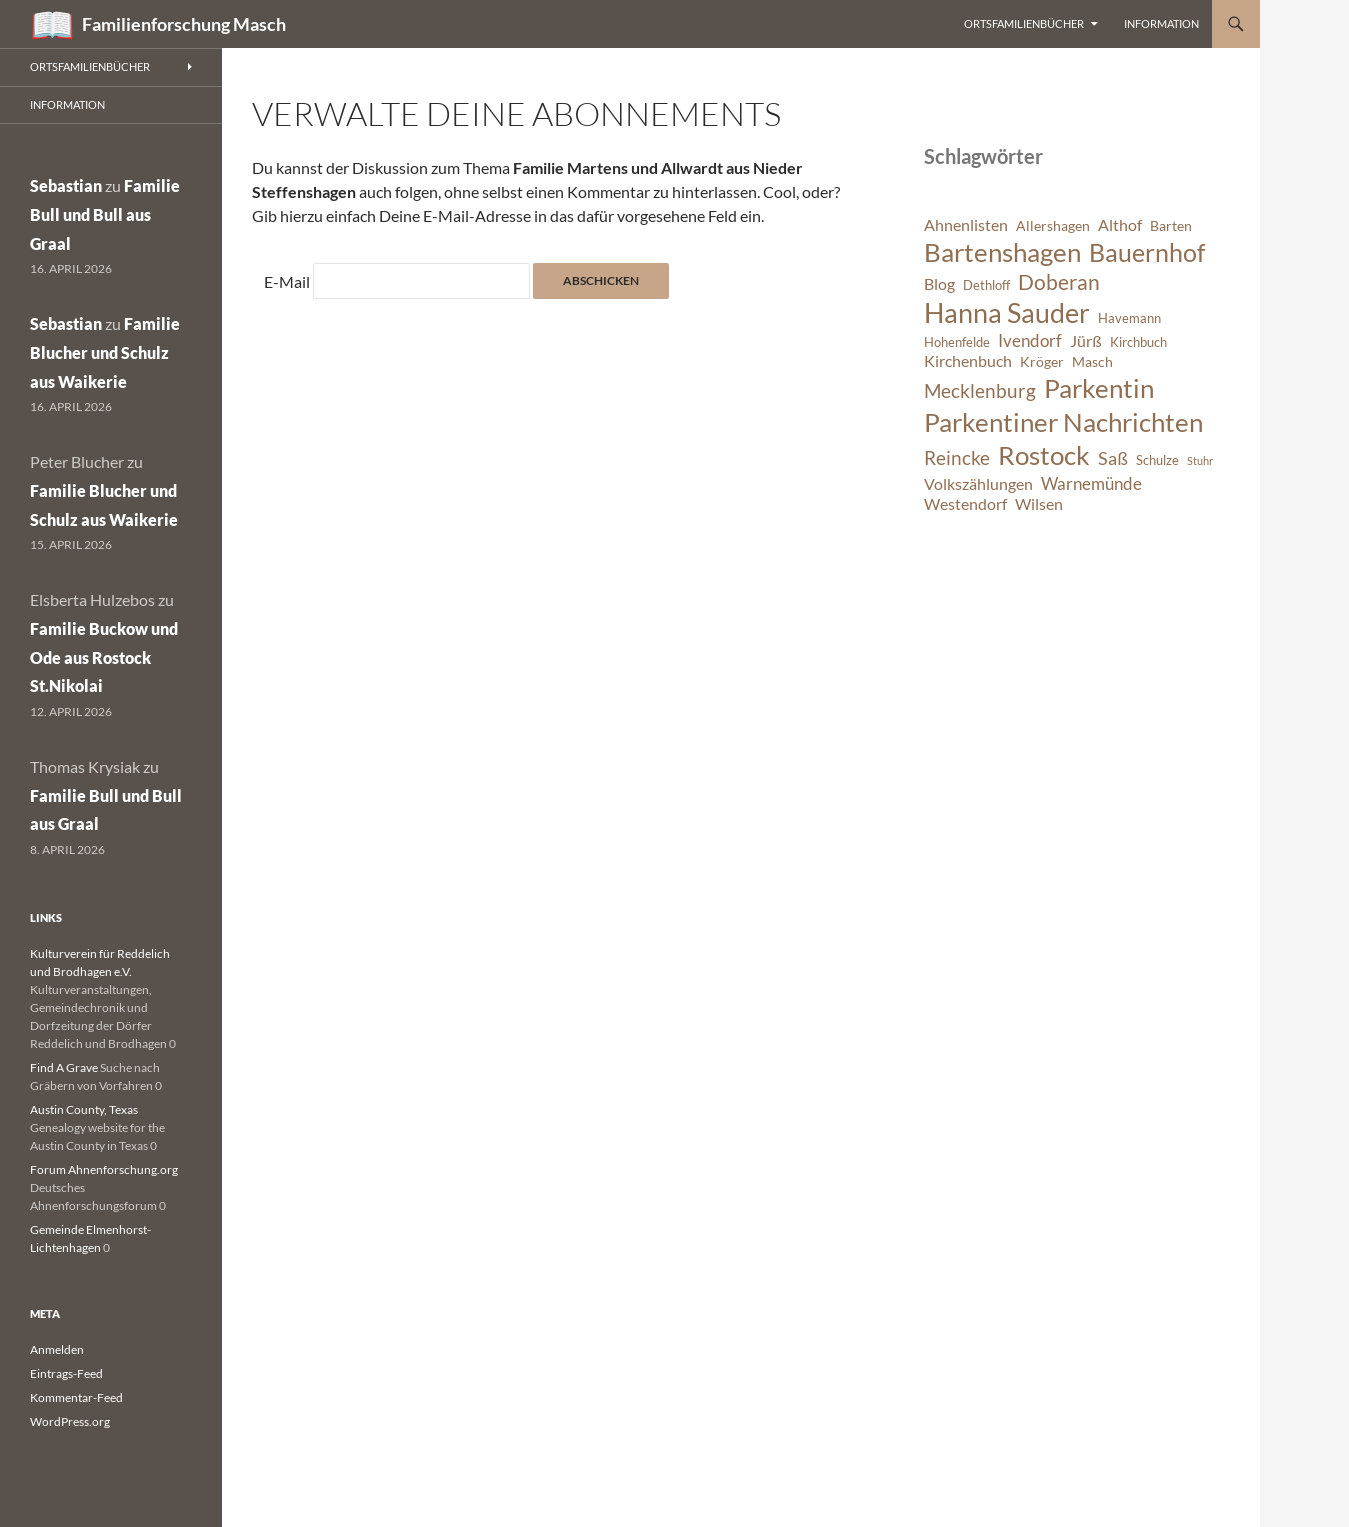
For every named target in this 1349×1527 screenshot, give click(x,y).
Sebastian (66, 185)
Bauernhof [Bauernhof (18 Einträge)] (1147, 252)
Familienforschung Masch (184, 24)
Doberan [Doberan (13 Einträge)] (1059, 282)
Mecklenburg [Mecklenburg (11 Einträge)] (980, 390)
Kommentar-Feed (76, 1397)
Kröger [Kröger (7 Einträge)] (1042, 361)
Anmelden (57, 1349)
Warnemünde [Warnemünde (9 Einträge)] (1091, 483)
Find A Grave (64, 1067)
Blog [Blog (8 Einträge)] (939, 284)
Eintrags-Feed (66, 1373)
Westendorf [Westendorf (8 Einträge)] (965, 504)
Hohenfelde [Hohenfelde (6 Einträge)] (957, 342)
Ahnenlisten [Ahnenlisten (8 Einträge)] (966, 225)
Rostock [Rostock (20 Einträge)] (1044, 455)
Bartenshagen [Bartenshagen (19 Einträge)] (1002, 252)
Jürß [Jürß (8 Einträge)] (1086, 341)
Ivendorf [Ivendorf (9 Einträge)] (1030, 340)
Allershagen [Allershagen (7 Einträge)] (1053, 225)
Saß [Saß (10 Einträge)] (1113, 458)
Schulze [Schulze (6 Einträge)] (1157, 460)
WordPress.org (70, 1421)
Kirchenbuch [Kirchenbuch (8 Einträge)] (968, 361)
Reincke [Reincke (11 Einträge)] (957, 457)
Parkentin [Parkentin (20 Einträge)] (1099, 388)
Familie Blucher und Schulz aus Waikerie (105, 352)
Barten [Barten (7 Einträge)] (1171, 225)
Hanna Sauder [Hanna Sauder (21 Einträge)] (1007, 313)
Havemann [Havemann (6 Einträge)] (1129, 318)
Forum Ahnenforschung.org (104, 1169)
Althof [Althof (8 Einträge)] (1120, 225)
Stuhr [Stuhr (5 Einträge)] (1200, 460)
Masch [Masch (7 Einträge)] (1092, 361)
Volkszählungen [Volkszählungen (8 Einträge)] (978, 484)
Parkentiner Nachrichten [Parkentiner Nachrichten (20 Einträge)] (1063, 422)
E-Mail (287, 281)
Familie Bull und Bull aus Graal (105, 214)
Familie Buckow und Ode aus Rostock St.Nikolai (104, 657)
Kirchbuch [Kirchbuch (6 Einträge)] (1138, 342)
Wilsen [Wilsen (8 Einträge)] (1039, 504)
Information (1161, 23)
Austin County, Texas (84, 1109)
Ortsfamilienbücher (1024, 23)
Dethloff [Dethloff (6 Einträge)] (986, 285)
